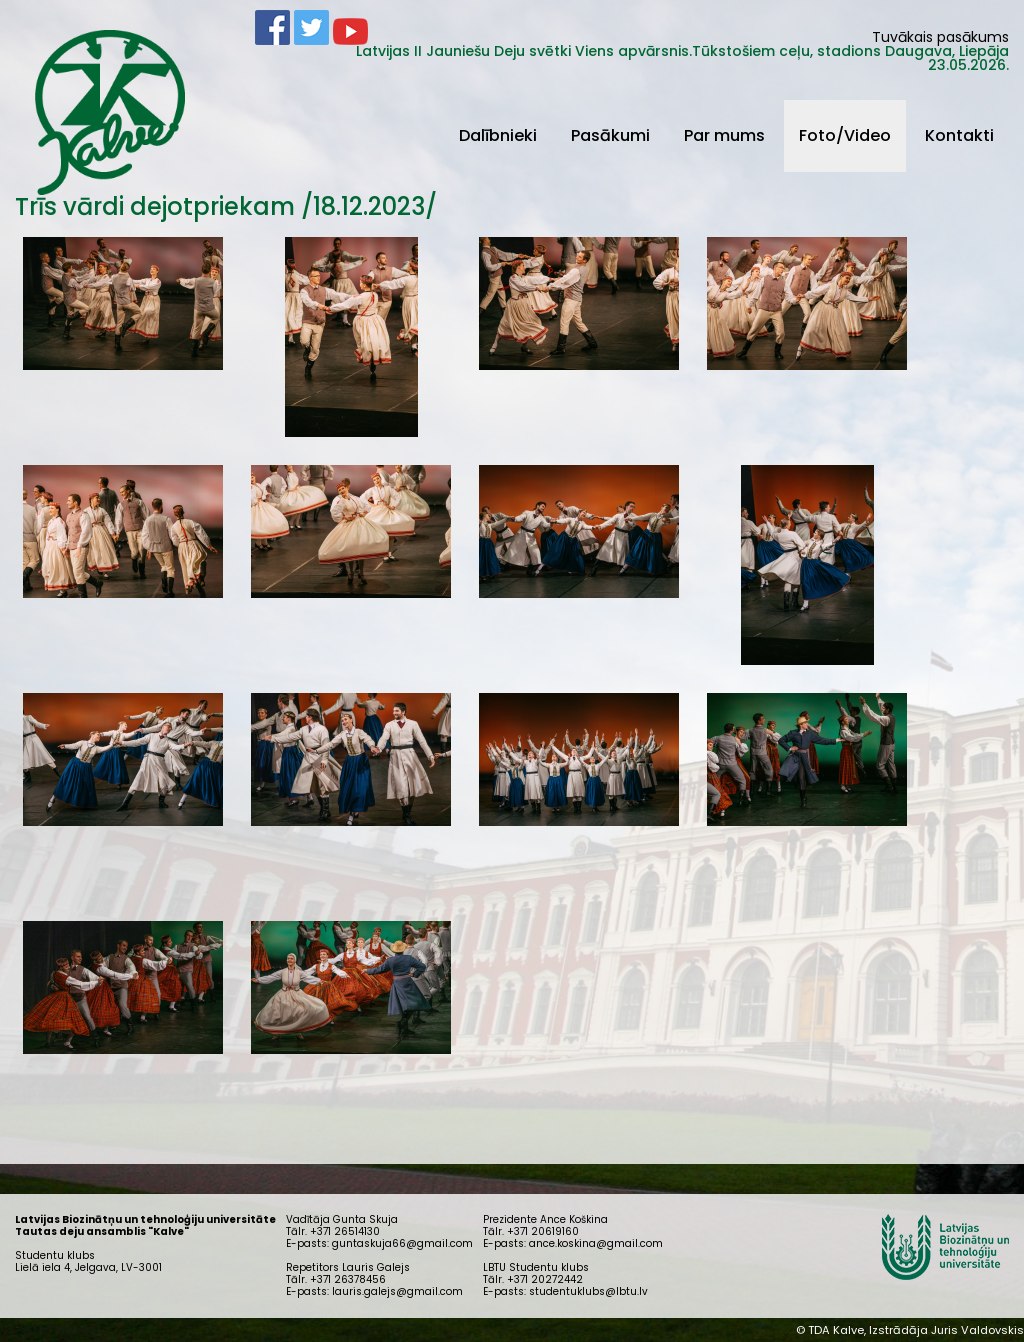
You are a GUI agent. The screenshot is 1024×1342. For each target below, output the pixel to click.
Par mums (724, 135)
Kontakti (959, 135)
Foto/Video (845, 135)
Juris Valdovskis (977, 1330)
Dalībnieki (498, 135)
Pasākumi (610, 135)
